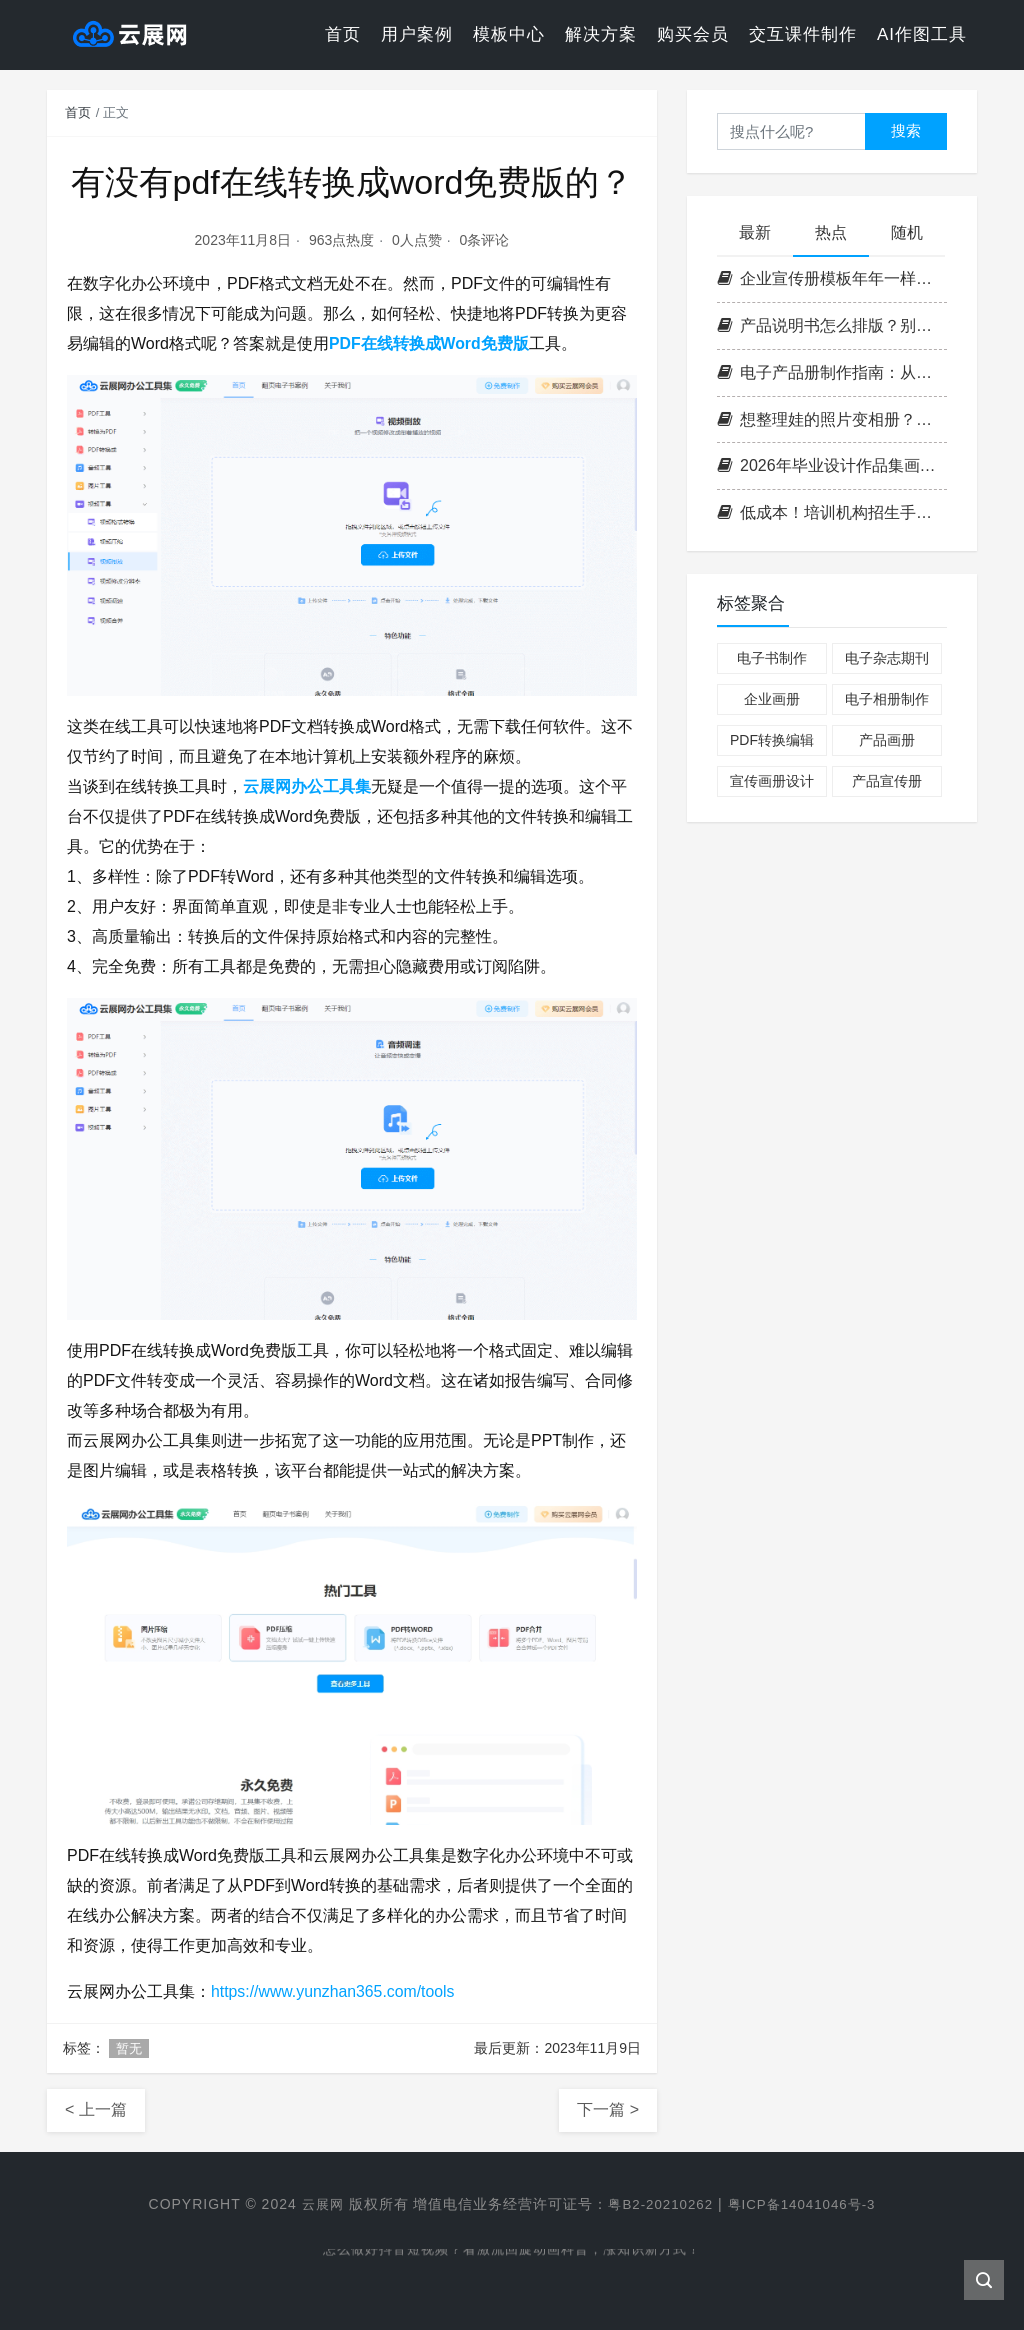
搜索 (906, 130)
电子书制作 (772, 658)
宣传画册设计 (772, 781)
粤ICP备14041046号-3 (806, 2204)
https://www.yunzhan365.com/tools (334, 1991)
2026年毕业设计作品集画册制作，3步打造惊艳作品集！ (832, 465)
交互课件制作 (803, 34)
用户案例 (417, 34)
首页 (343, 34)
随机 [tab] (907, 232)
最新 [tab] (755, 232)
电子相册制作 (887, 699)
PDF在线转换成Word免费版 (429, 343)
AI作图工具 (922, 34)
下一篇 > (608, 2109)
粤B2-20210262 (658, 2204)
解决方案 (601, 34)
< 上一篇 (96, 2109)
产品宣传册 (887, 781)
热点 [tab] (831, 232)
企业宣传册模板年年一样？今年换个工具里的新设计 (832, 278)
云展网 (315, 2204)
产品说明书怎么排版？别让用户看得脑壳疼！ (832, 325)
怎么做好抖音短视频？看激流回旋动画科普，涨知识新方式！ (512, 2251)
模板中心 (509, 34)
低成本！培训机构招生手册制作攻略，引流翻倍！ (832, 512)
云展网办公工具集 (307, 786)
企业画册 (772, 699)
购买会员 (693, 34)
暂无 (129, 2048)
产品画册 (887, 740)
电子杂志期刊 (887, 658)
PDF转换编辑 (772, 740)
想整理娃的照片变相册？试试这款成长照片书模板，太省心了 (832, 419)
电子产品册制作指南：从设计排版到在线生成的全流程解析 (832, 372)
